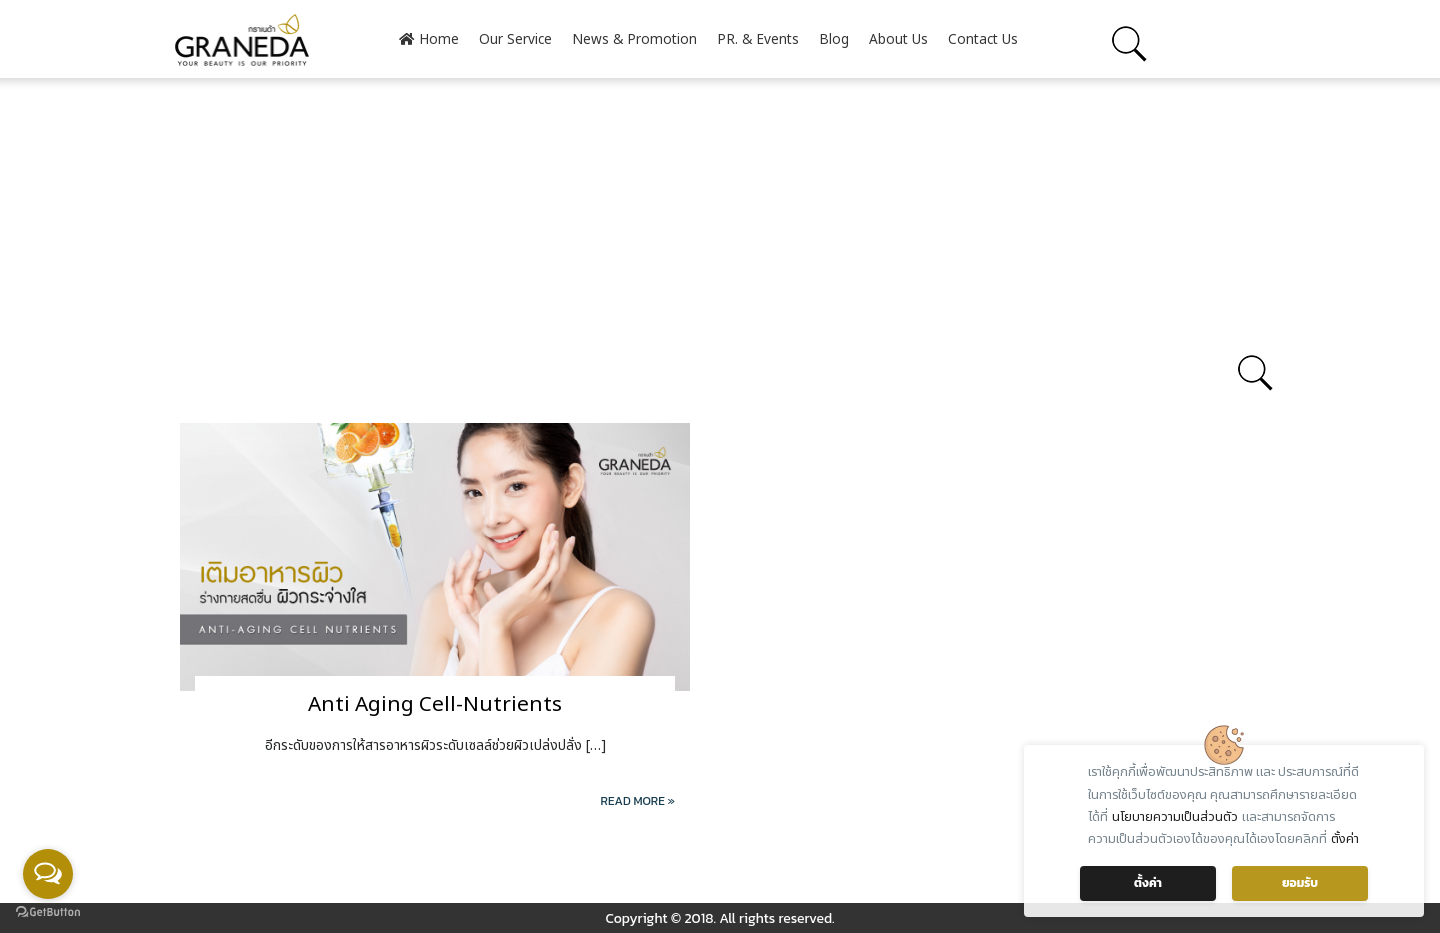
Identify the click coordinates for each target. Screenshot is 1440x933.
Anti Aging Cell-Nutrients (435, 704)
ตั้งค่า (1345, 839)
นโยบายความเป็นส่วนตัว (1175, 817)
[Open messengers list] (48, 874)
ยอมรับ (1300, 883)
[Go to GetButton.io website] (48, 912)
